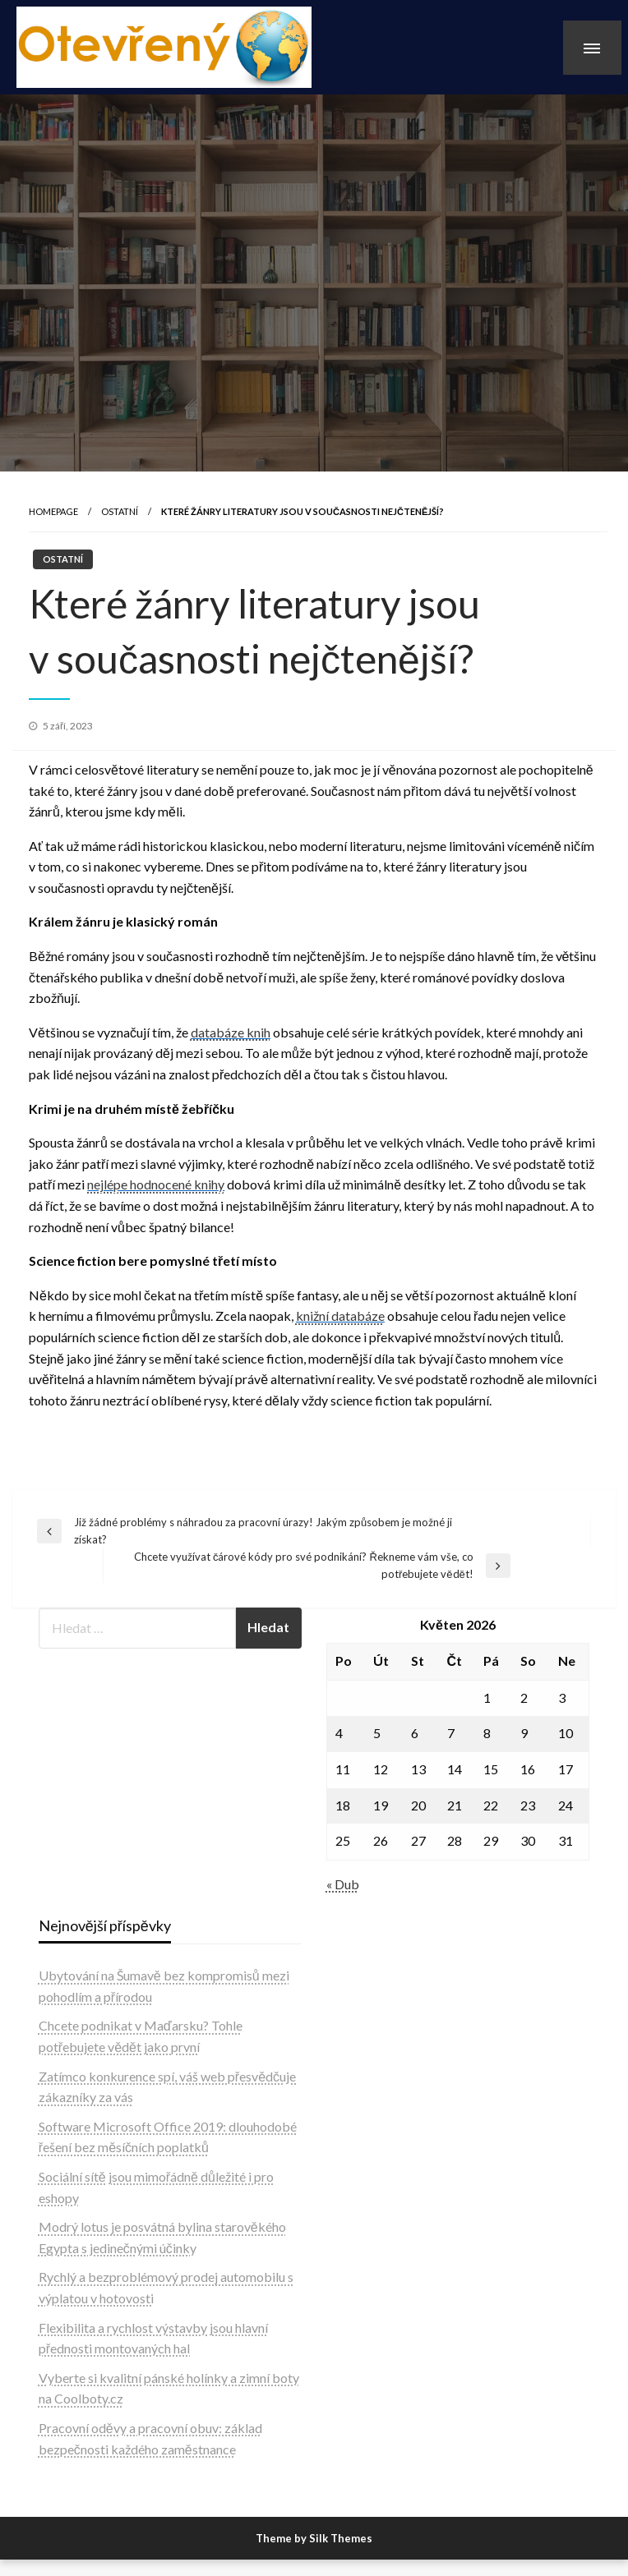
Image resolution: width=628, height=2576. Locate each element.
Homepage (53, 511)
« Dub (342, 1884)
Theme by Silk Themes (314, 2538)
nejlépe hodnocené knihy (155, 1184)
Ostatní (119, 511)
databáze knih (230, 1032)
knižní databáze (340, 1315)
